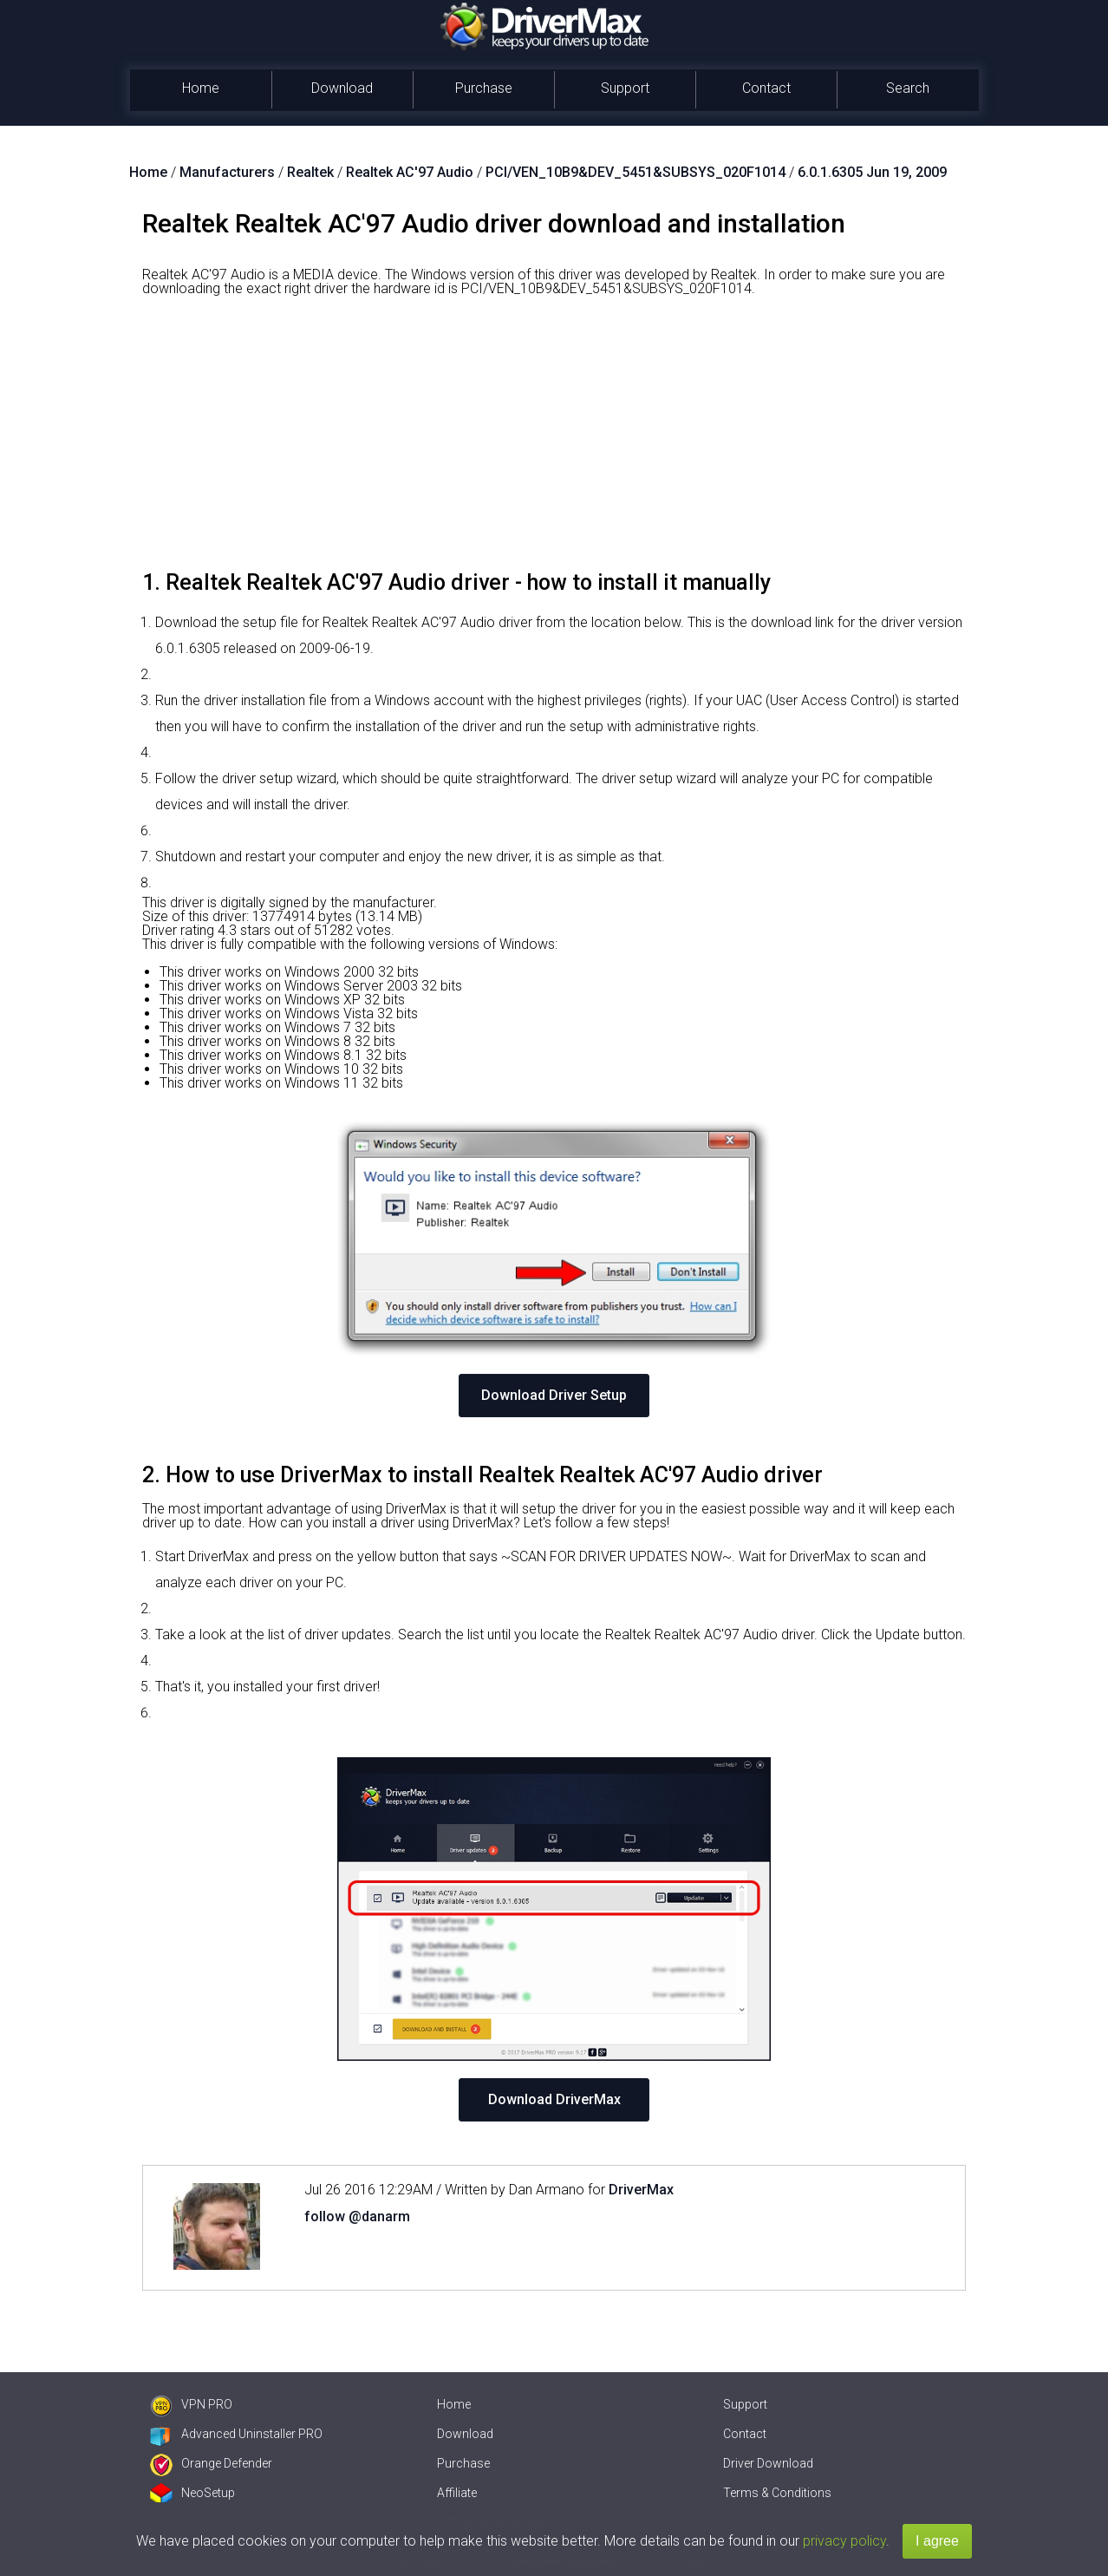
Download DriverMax (554, 2099)
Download (342, 88)
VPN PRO (191, 2404)
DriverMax (641, 2189)
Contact (766, 88)
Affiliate (457, 2493)
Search (907, 88)
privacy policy (844, 2541)
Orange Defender (211, 2463)
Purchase (483, 88)
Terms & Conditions (777, 2493)
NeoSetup (192, 2493)
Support (625, 88)
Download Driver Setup (554, 1395)
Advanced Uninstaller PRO (236, 2434)
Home (200, 88)
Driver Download (768, 2463)
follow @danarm (357, 2216)
